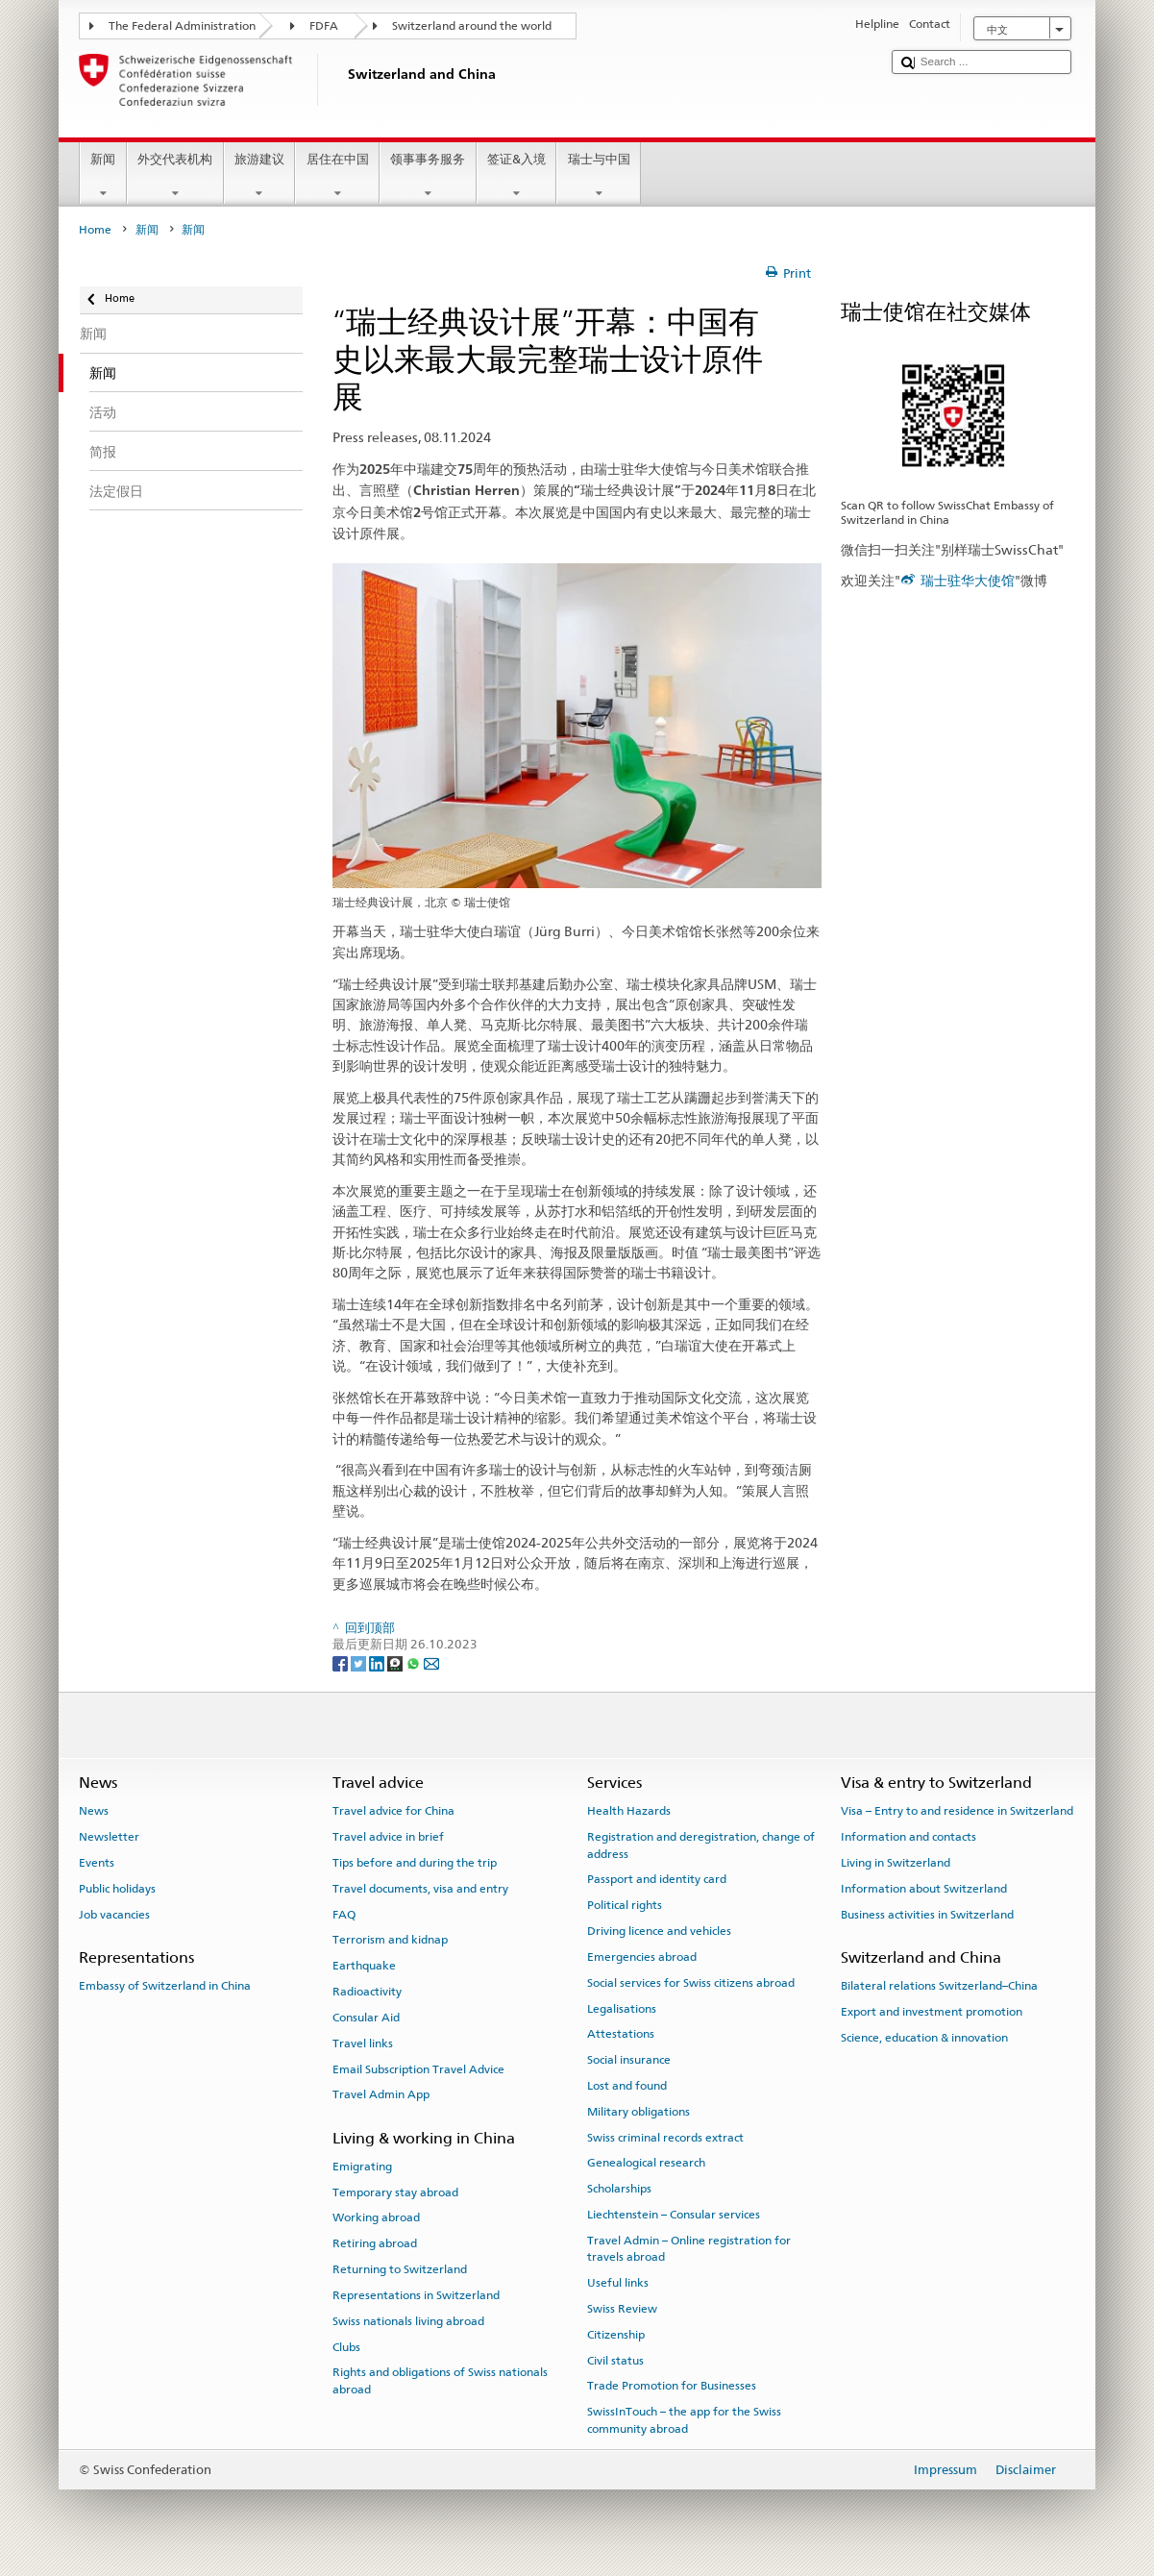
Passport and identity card (656, 1879)
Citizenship (616, 2334)
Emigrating (362, 2166)
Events (96, 1863)
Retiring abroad (374, 2243)
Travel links (362, 2043)
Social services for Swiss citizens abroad (691, 1983)
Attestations (620, 2034)
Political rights (624, 1905)
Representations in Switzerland (416, 2295)
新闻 (103, 176)
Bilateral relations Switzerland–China (939, 1986)
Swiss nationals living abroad (408, 2321)
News (94, 1811)
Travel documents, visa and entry (420, 1888)
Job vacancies (114, 1913)
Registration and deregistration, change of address (701, 1845)
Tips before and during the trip (414, 1863)
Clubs (346, 2346)
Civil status (615, 2359)
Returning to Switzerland (399, 2269)
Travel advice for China (393, 1811)
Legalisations (621, 2008)
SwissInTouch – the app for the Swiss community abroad (684, 2420)
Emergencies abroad (642, 1957)
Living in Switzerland (895, 1863)
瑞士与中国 (598, 176)
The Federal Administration (182, 26)
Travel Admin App (381, 2094)
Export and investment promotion (931, 2012)
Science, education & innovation (924, 2037)
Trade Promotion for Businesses (671, 2385)
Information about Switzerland (924, 1888)
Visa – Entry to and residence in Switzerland (957, 1811)
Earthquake (364, 1965)
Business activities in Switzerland (927, 1913)
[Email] (431, 1662)
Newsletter (109, 1837)
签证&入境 (517, 176)
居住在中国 (337, 176)
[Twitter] (360, 1662)
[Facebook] (341, 1662)
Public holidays (117, 1888)
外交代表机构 (175, 176)
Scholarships (619, 2188)
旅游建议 (260, 176)
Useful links (618, 2283)
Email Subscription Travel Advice (418, 2068)
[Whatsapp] (414, 1662)
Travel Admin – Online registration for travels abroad (689, 2249)
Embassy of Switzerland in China (165, 1986)
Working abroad (376, 2217)
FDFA (323, 26)
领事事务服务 (428, 176)
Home (95, 229)
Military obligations (638, 2111)
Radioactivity (367, 1991)
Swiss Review (622, 2309)
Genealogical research (646, 2162)
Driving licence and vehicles (659, 1931)
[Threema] (396, 1662)
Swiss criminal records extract (665, 2136)
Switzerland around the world (472, 26)
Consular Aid (366, 2017)
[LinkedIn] (378, 1662)
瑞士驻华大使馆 (968, 580)
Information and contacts (908, 1837)
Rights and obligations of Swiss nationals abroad (440, 2380)
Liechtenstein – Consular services (673, 2214)
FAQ (344, 1913)
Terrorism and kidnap (390, 1939)
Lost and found (627, 2086)
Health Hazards (629, 1811)
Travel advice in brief (388, 1837)
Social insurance (629, 2060)
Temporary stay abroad (395, 2192)
